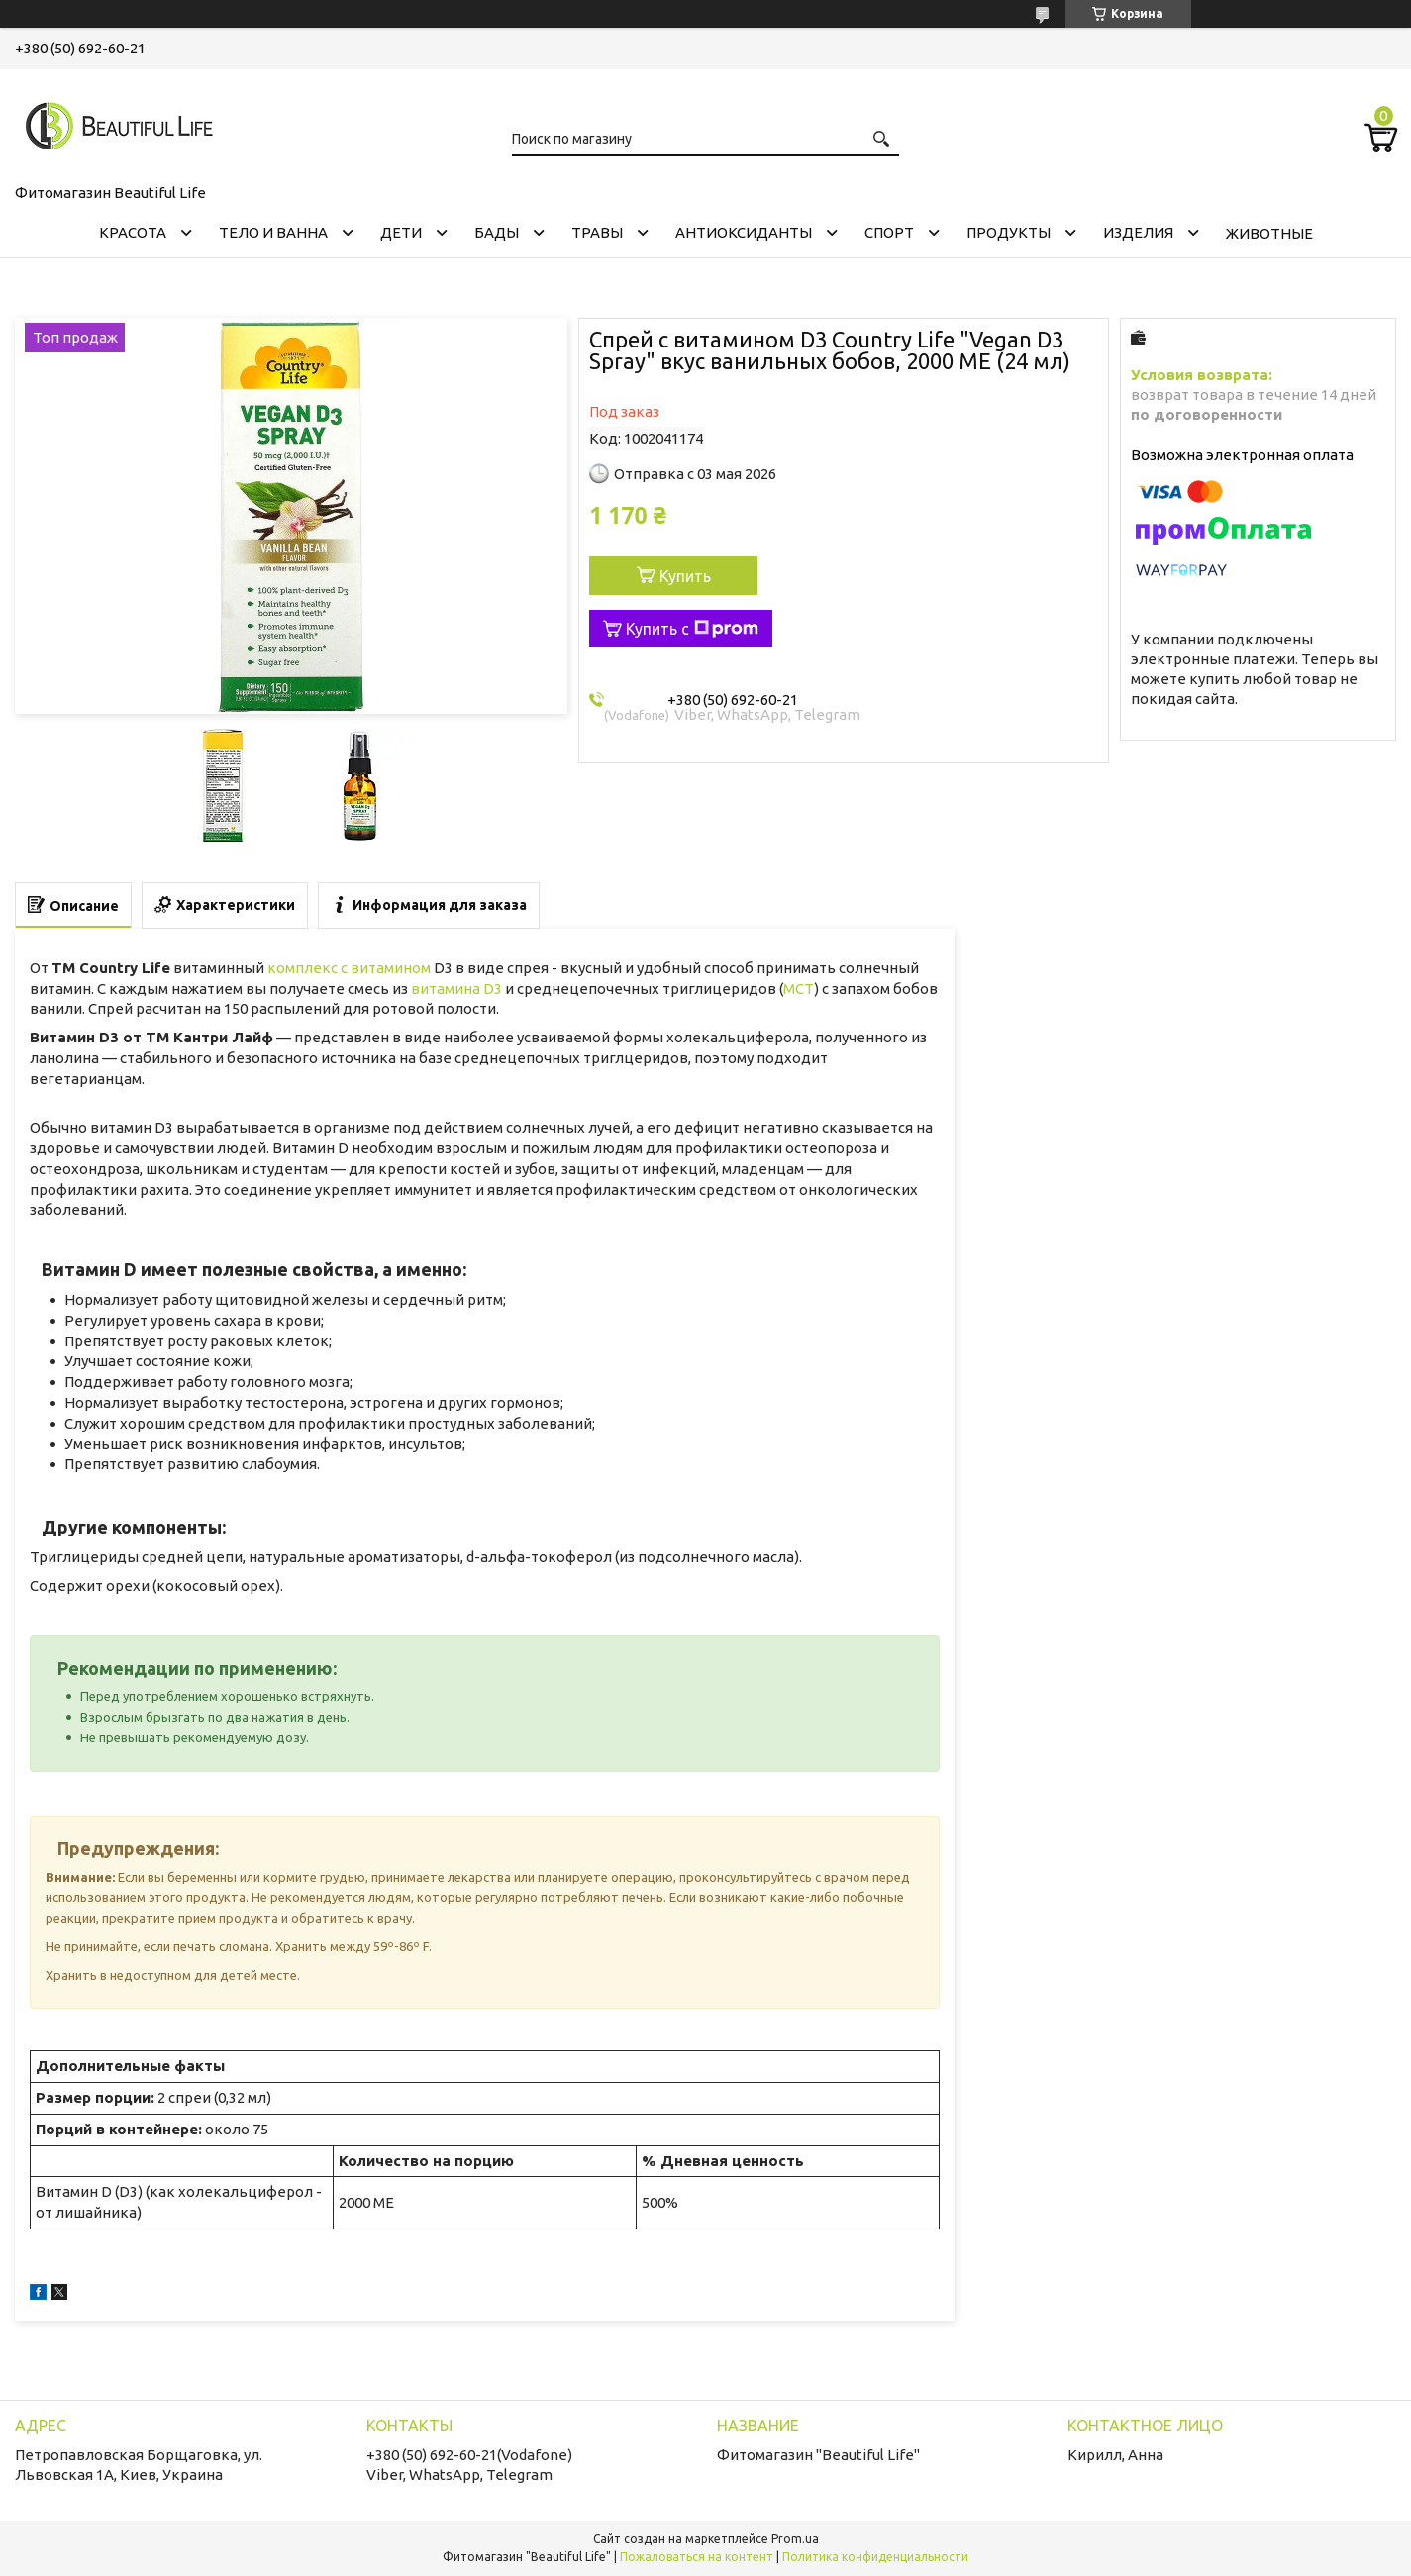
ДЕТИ (401, 232)
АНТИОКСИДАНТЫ (743, 232)
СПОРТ (889, 232)
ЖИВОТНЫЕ (1269, 233)
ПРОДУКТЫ (1008, 232)
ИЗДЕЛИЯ (1138, 232)
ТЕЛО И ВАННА (273, 232)
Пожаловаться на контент (696, 2556)
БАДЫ (496, 232)
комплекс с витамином (349, 967)
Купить (685, 576)
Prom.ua (795, 2538)
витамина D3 (456, 988)
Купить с (692, 629)
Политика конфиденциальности (875, 2556)
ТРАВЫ (597, 232)
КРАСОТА (132, 232)
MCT (798, 988)
